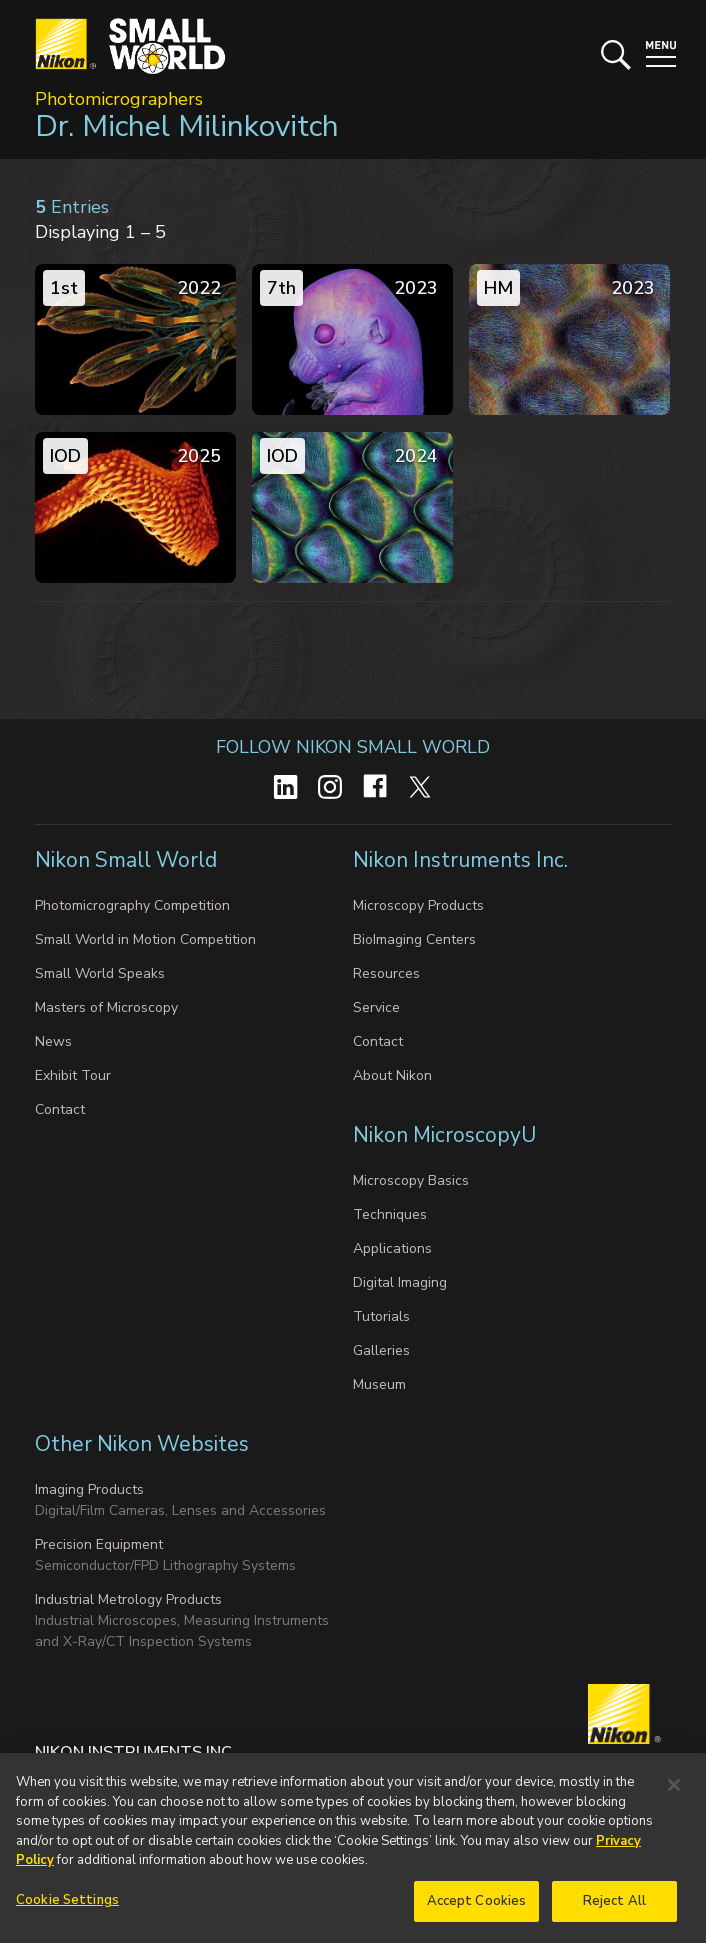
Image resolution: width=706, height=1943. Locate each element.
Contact (60, 1109)
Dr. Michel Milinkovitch (187, 126)
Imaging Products (89, 1489)
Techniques (390, 1214)
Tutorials (381, 1316)
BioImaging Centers (414, 939)
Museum (379, 1384)
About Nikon (392, 1075)
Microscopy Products (418, 905)
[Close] (674, 1797)
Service (376, 1007)
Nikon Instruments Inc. (463, 860)
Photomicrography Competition (132, 905)
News (53, 1041)
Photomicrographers (119, 99)
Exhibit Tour (73, 1075)
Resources (386, 973)
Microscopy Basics (411, 1180)
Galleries (381, 1350)
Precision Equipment (99, 1544)
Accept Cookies (477, 1912)
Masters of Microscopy (106, 1007)
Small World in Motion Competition (145, 939)
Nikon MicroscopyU (444, 1135)
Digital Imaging (400, 1282)
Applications (392, 1248)
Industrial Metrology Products (128, 1599)
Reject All (614, 1912)
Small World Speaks (100, 973)
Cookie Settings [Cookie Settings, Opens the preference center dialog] (67, 1911)
